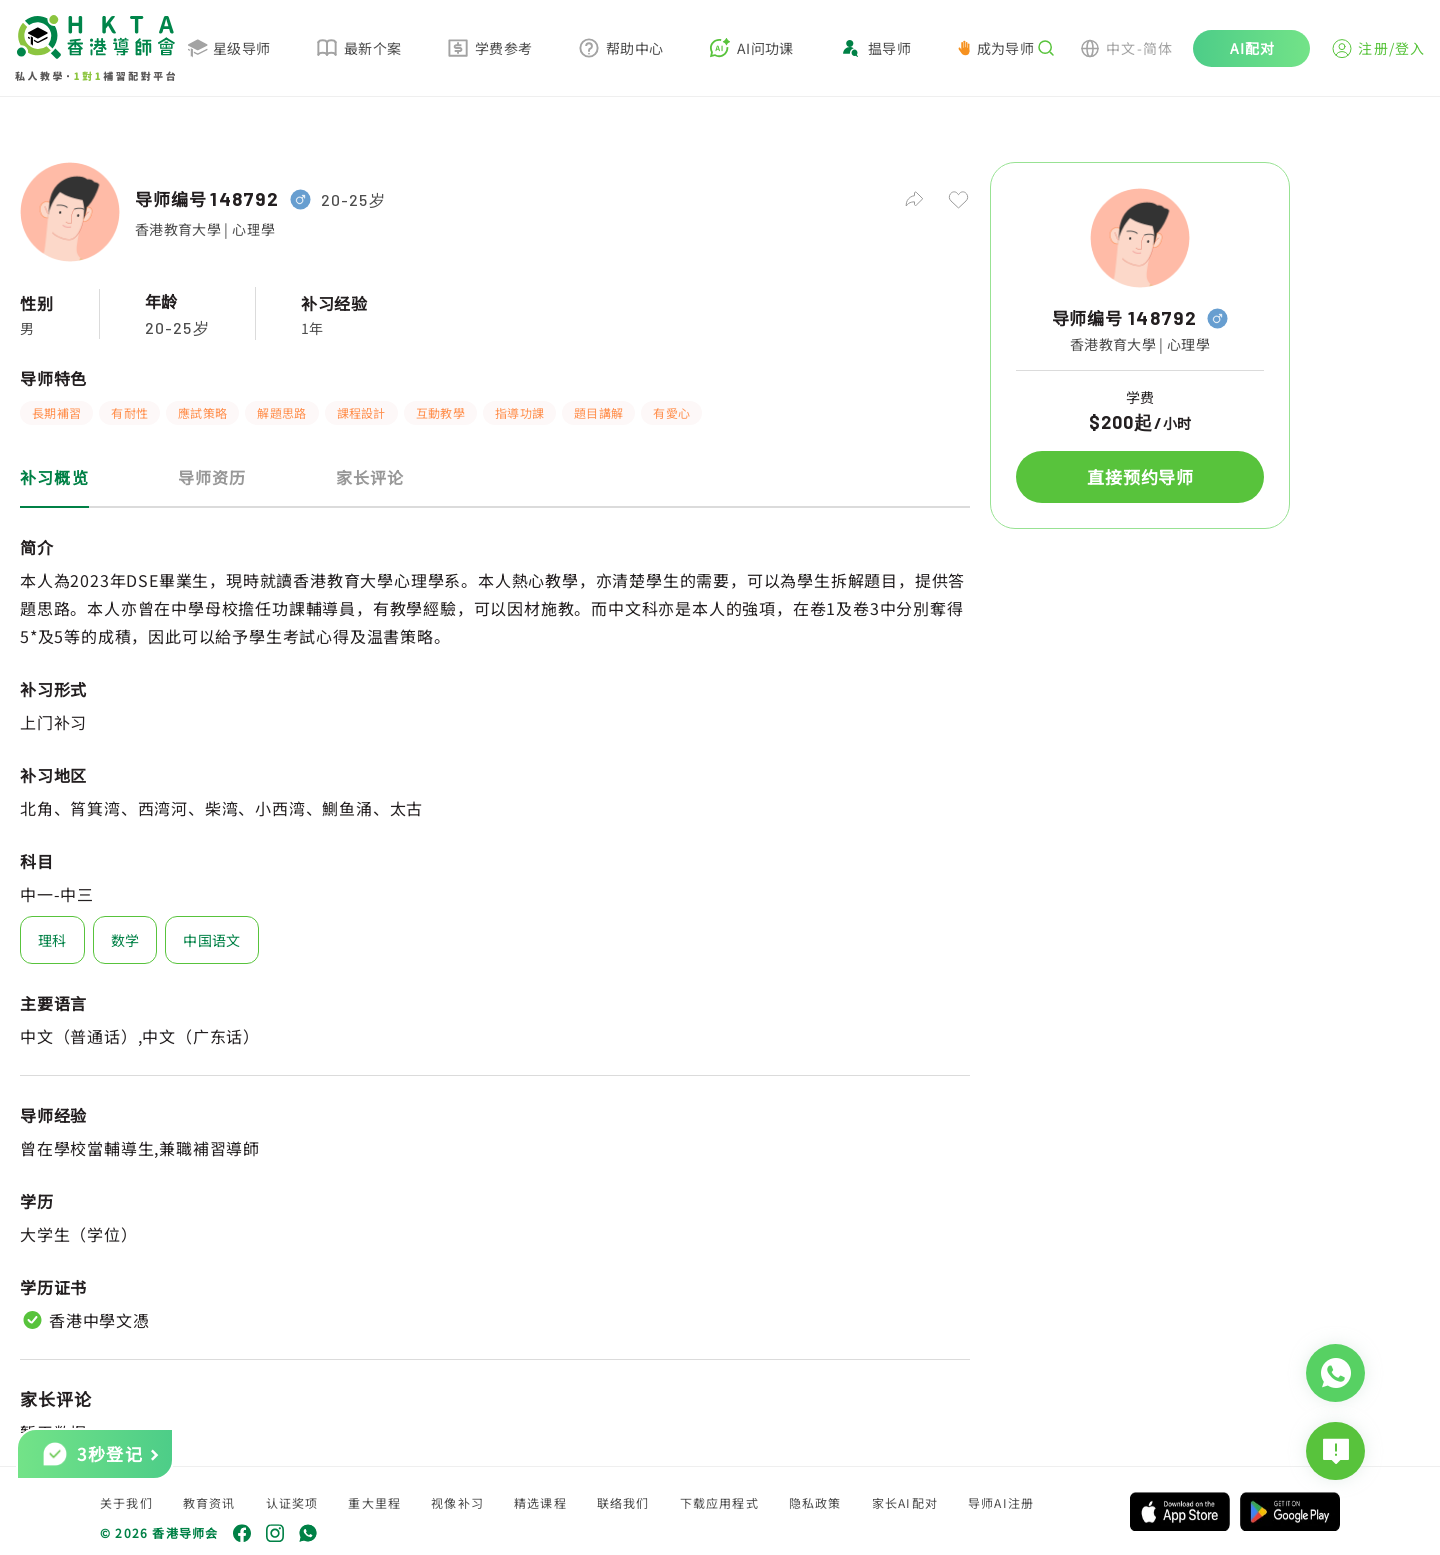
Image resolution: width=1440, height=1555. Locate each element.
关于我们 (126, 1502)
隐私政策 (815, 1502)
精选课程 (540, 1502)
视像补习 (457, 1502)
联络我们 (623, 1502)
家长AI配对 (905, 1502)
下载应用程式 (719, 1502)
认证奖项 (292, 1502)
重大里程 (374, 1502)
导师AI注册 (1001, 1502)
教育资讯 (209, 1502)
